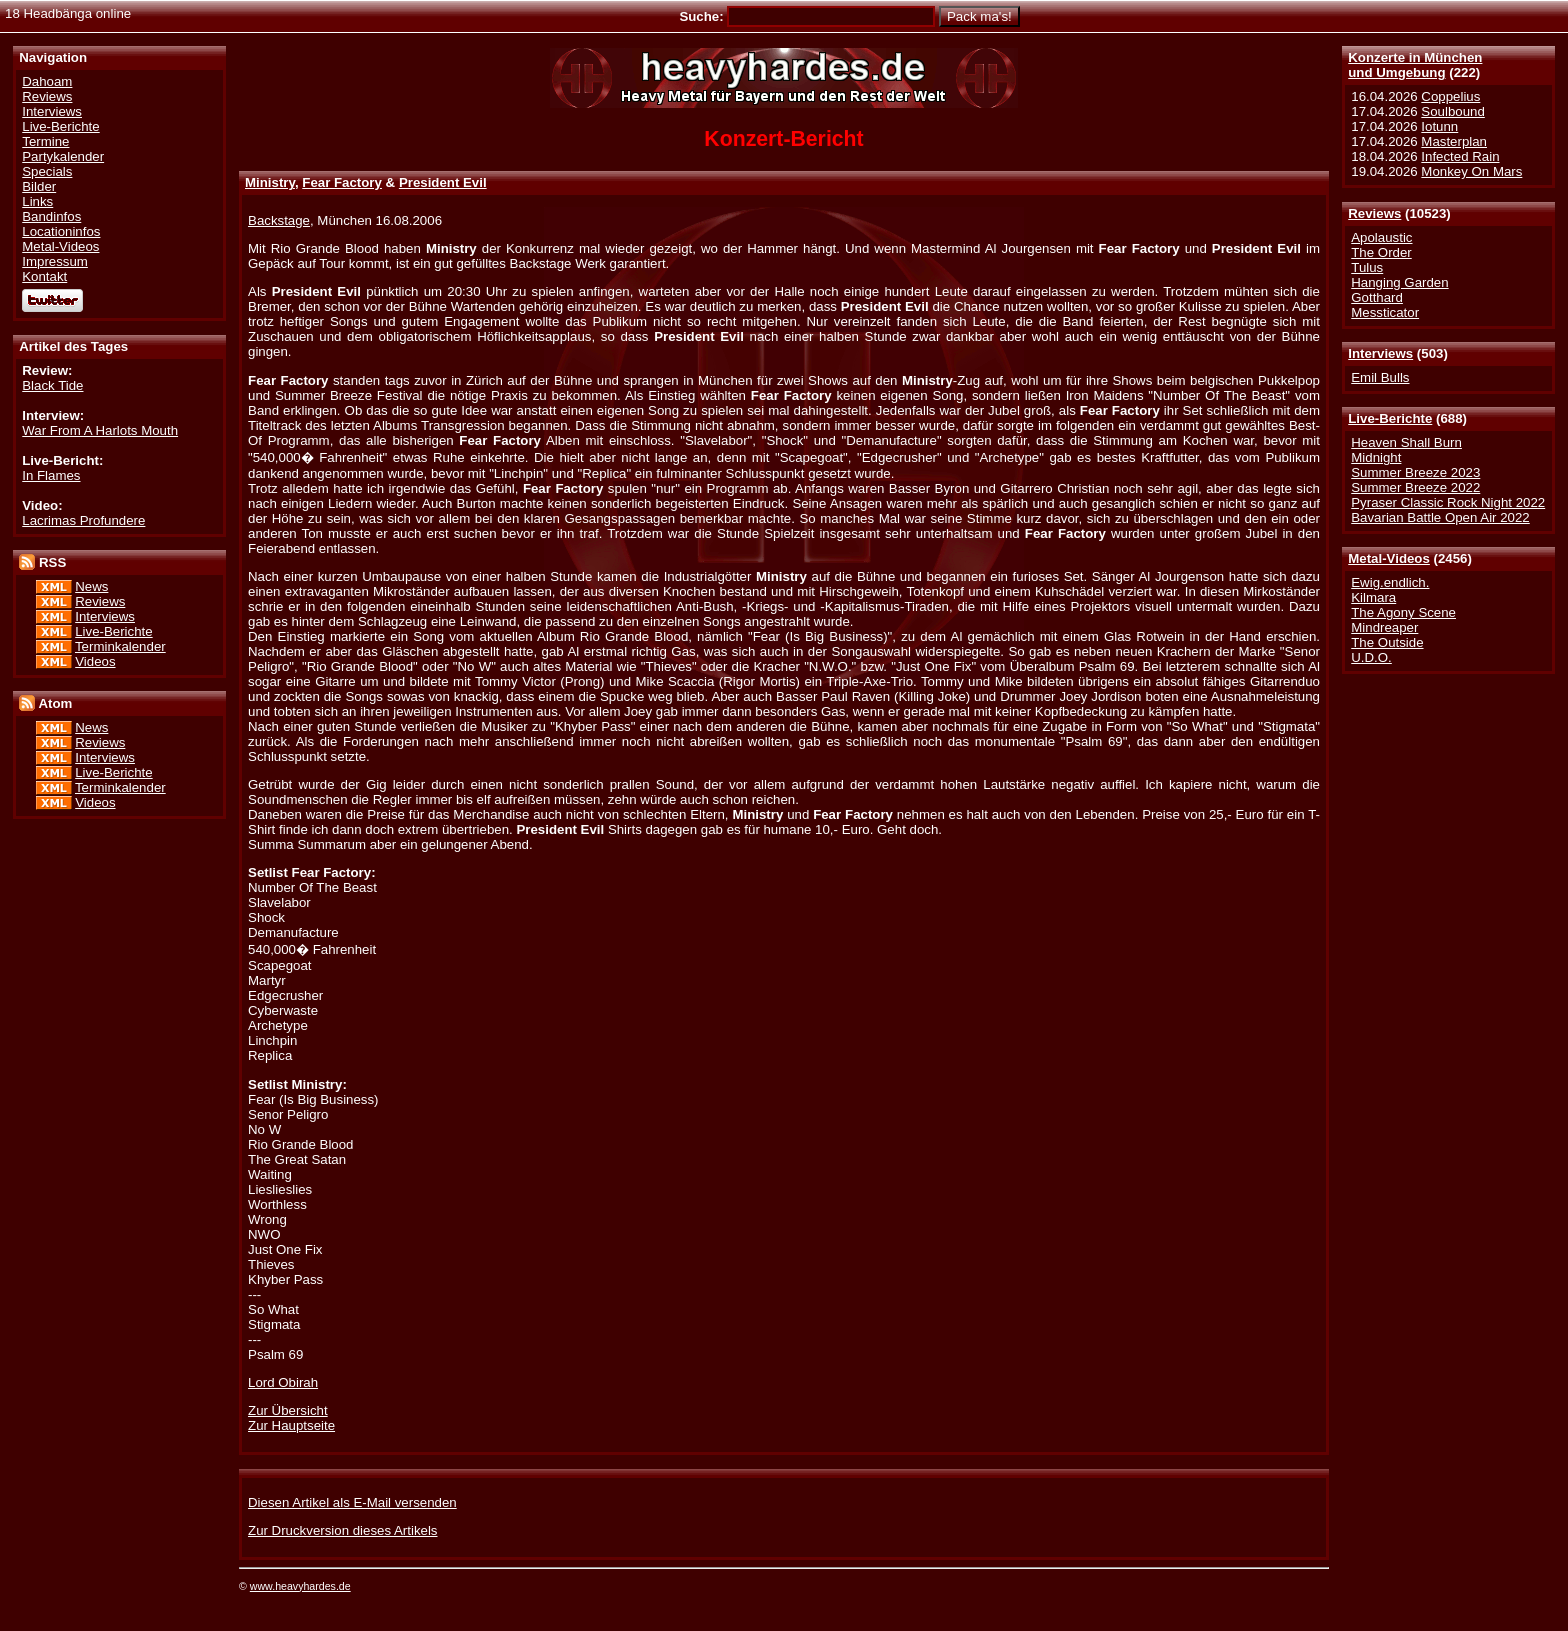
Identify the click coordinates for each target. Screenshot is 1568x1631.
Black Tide (52, 385)
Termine (45, 141)
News (91, 586)
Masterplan (1454, 141)
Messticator (1385, 312)
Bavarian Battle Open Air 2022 (1440, 517)
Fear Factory (342, 182)
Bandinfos (51, 216)
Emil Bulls (1380, 377)
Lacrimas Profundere (83, 520)
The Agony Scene (1403, 612)
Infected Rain (1460, 156)
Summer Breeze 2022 (1415, 487)
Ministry (270, 182)
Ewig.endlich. (1390, 582)
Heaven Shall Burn (1406, 442)
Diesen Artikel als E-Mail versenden (352, 1502)
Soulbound (1452, 111)
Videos (95, 661)
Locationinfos (61, 231)
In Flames (51, 475)
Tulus (1367, 267)
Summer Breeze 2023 (1415, 472)
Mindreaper (1384, 627)
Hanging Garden (1399, 282)
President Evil (443, 182)
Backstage (279, 220)
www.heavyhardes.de (300, 1586)
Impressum (55, 261)
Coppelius (1450, 96)
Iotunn (1439, 126)
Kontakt (44, 276)
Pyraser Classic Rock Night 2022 (1448, 502)
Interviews (1380, 353)
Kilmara (1373, 597)
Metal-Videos (1389, 558)
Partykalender (63, 156)
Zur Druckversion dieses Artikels (342, 1530)
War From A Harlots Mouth (100, 430)
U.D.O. (1371, 657)
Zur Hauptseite (291, 1425)
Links (37, 201)
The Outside (1387, 642)
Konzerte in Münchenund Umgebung (1415, 65)
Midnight (1376, 457)
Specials (47, 171)
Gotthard (1377, 297)
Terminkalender (120, 646)
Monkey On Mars (1471, 171)
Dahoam (47, 81)
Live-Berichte (1390, 418)
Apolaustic (1381, 237)
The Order (1381, 252)
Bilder (39, 186)
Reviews (1374, 213)
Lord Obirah (283, 1382)
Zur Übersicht (288, 1410)
